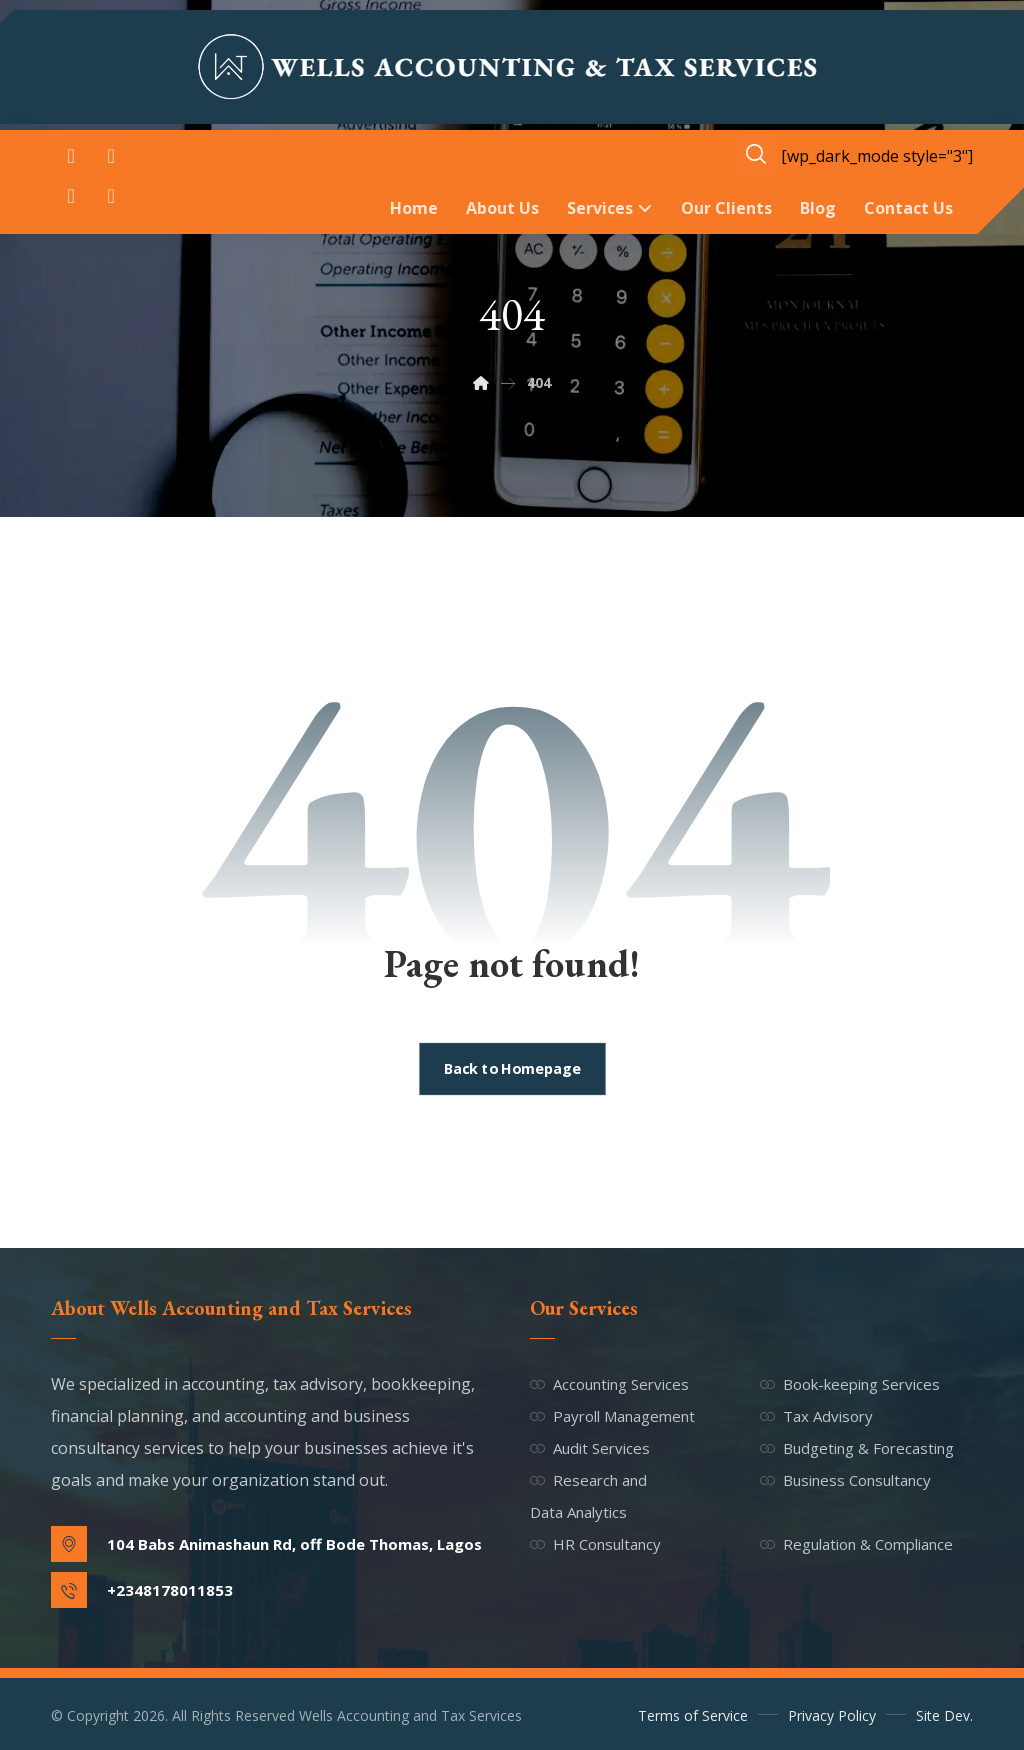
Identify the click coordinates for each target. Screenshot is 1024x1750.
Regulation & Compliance (856, 1544)
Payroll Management (612, 1416)
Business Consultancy (845, 1480)
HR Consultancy (595, 1544)
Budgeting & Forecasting (857, 1448)
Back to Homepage (512, 1069)
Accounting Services (609, 1384)
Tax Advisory (816, 1416)
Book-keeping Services (850, 1384)
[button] (71, 156)
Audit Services (590, 1448)
